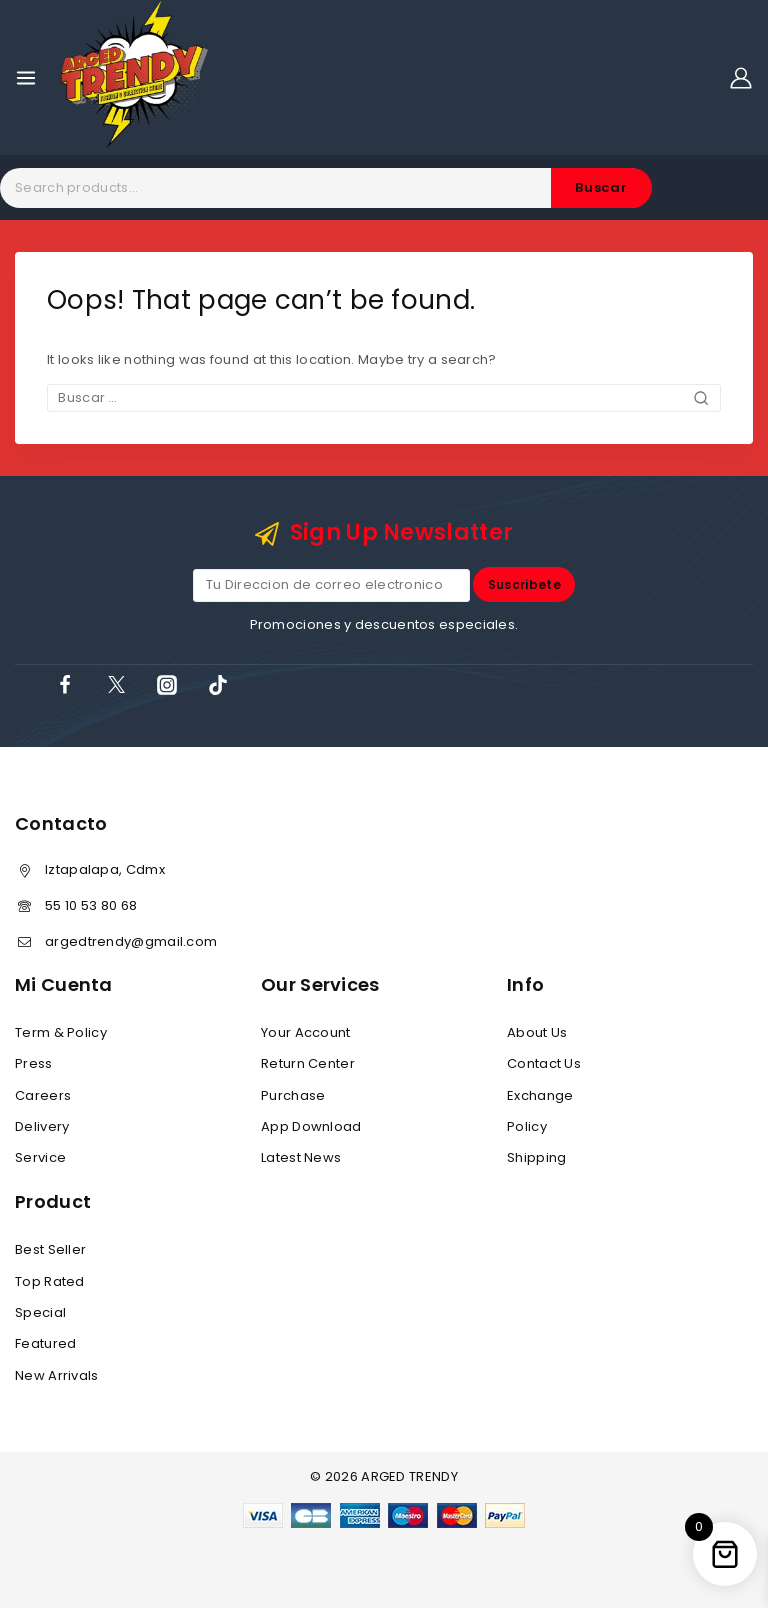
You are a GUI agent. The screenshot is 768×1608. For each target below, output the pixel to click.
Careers (43, 1095)
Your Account (306, 1032)
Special (40, 1312)
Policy (527, 1126)
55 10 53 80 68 (91, 905)
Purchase (293, 1095)
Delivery (42, 1126)
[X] (116, 685)
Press (34, 1063)
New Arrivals (57, 1375)
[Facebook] (65, 685)
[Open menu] (26, 78)
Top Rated (50, 1281)
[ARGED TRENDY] (134, 77)
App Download (311, 1126)
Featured (45, 1344)
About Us (537, 1032)
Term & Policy (61, 1032)
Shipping (536, 1158)
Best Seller (50, 1249)
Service (40, 1158)
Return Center (308, 1063)
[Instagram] (167, 685)
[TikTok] (218, 685)
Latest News (301, 1158)
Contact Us (544, 1063)
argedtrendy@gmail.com (131, 941)
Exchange (540, 1095)
